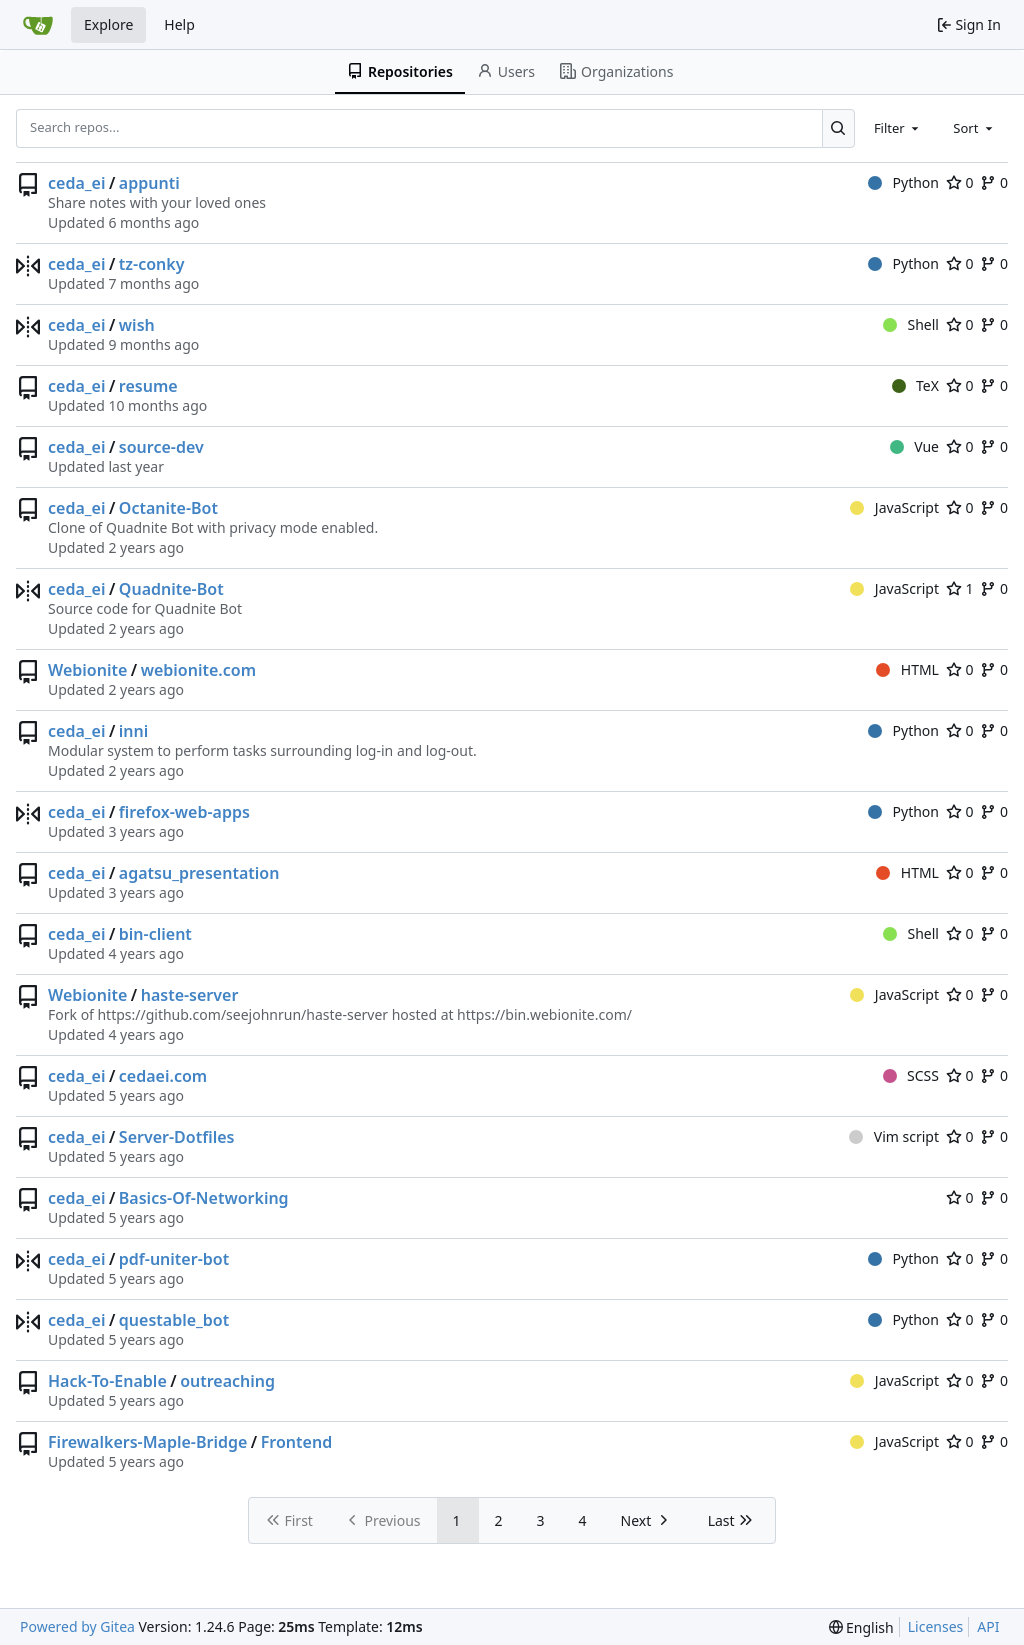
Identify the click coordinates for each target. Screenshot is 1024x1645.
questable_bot (174, 1320)
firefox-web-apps (184, 812)
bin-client (155, 934)
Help (179, 24)
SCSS (911, 1075)
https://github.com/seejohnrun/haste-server (242, 1014)
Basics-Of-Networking (204, 1198)
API (988, 1626)
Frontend (296, 1442)
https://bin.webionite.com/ (544, 1014)
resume (148, 386)
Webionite (87, 670)
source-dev (161, 447)
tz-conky (152, 264)
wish (137, 325)
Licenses (936, 1626)
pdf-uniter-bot (174, 1259)
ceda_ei (76, 183)
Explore (108, 24)
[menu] (861, 1627)
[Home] (38, 25)
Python (903, 182)
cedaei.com (163, 1076)
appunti (149, 183)
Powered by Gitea (77, 1626)
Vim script (894, 1136)
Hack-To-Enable (107, 1381)
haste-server (190, 995)
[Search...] (838, 128)
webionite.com (198, 670)
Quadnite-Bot (171, 589)
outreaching (227, 1381)
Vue (914, 446)
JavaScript (894, 507)
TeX (915, 385)
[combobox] (898, 128)
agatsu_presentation (199, 873)
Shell (911, 324)
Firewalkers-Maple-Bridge (147, 1442)
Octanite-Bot (168, 508)
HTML (907, 669)
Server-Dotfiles (177, 1137)
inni (133, 731)
